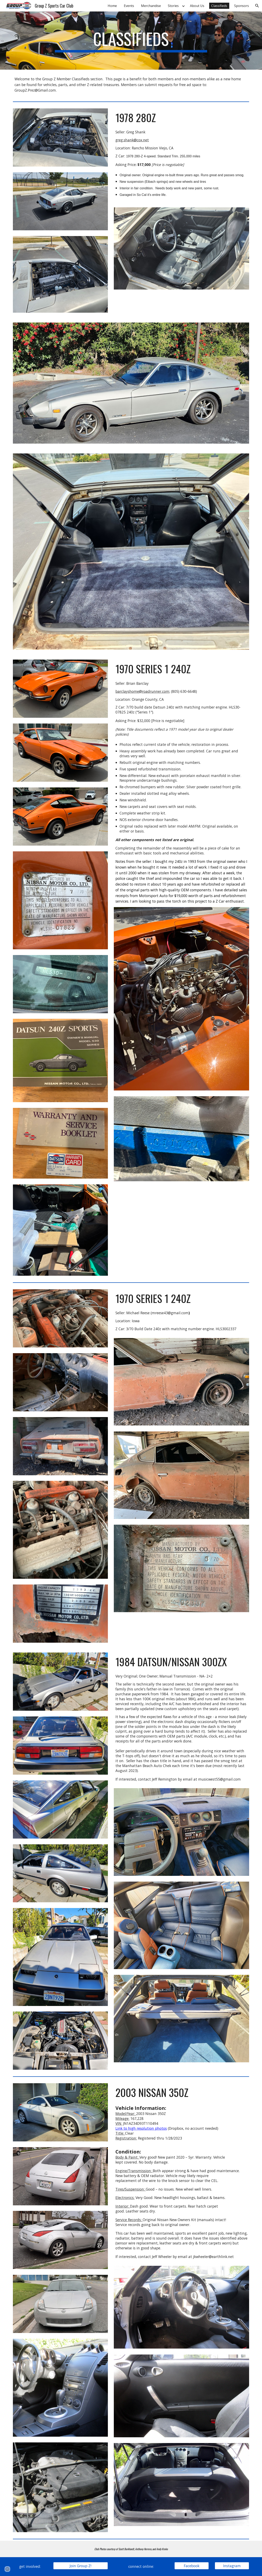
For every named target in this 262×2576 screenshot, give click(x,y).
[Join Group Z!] (80, 2566)
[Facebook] (192, 2566)
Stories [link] (173, 5)
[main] (131, 40)
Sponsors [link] (241, 5)
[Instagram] (232, 2566)
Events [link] (129, 5)
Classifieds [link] (219, 5)
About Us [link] (197, 5)
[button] (257, 6)
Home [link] (112, 5)
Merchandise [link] (151, 5)
